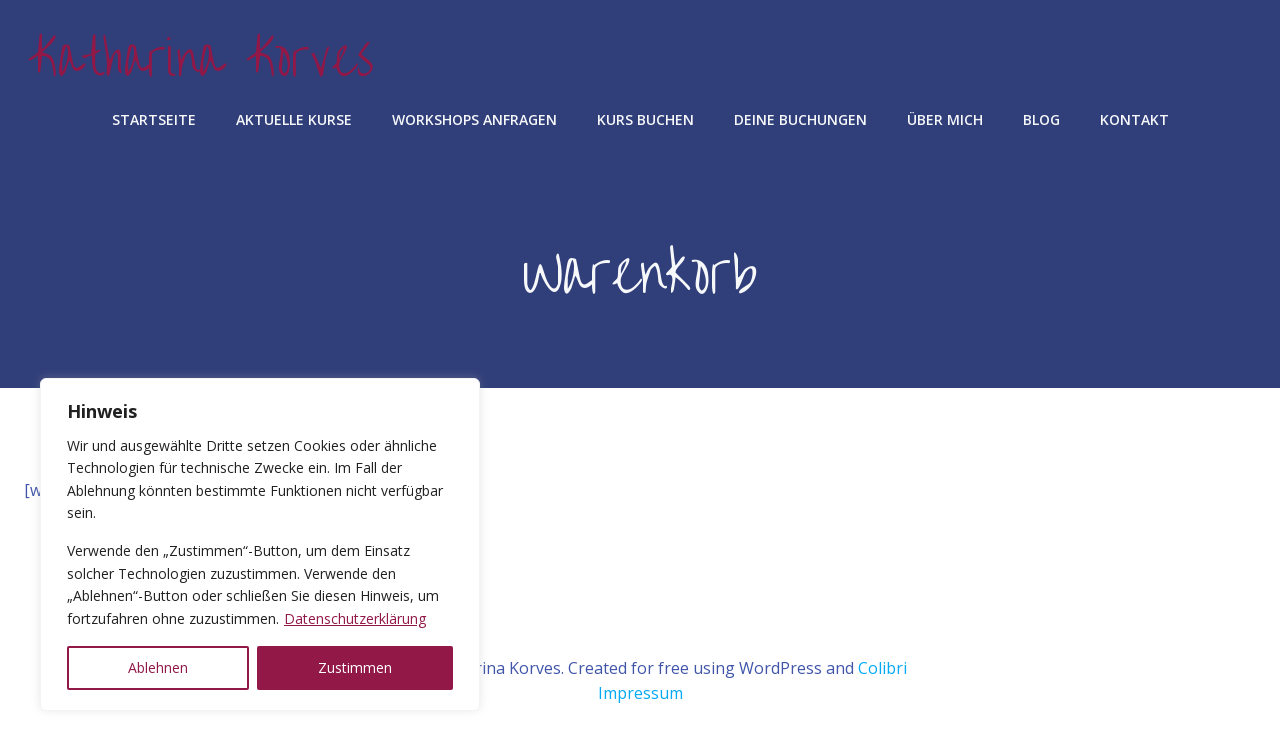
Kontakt (1134, 119)
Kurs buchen (645, 119)
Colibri (882, 668)
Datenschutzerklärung (355, 618)
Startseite (154, 119)
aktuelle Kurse (294, 119)
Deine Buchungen (800, 119)
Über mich (945, 119)
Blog (1041, 119)
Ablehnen (158, 667)
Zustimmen (355, 667)
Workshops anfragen (474, 119)
